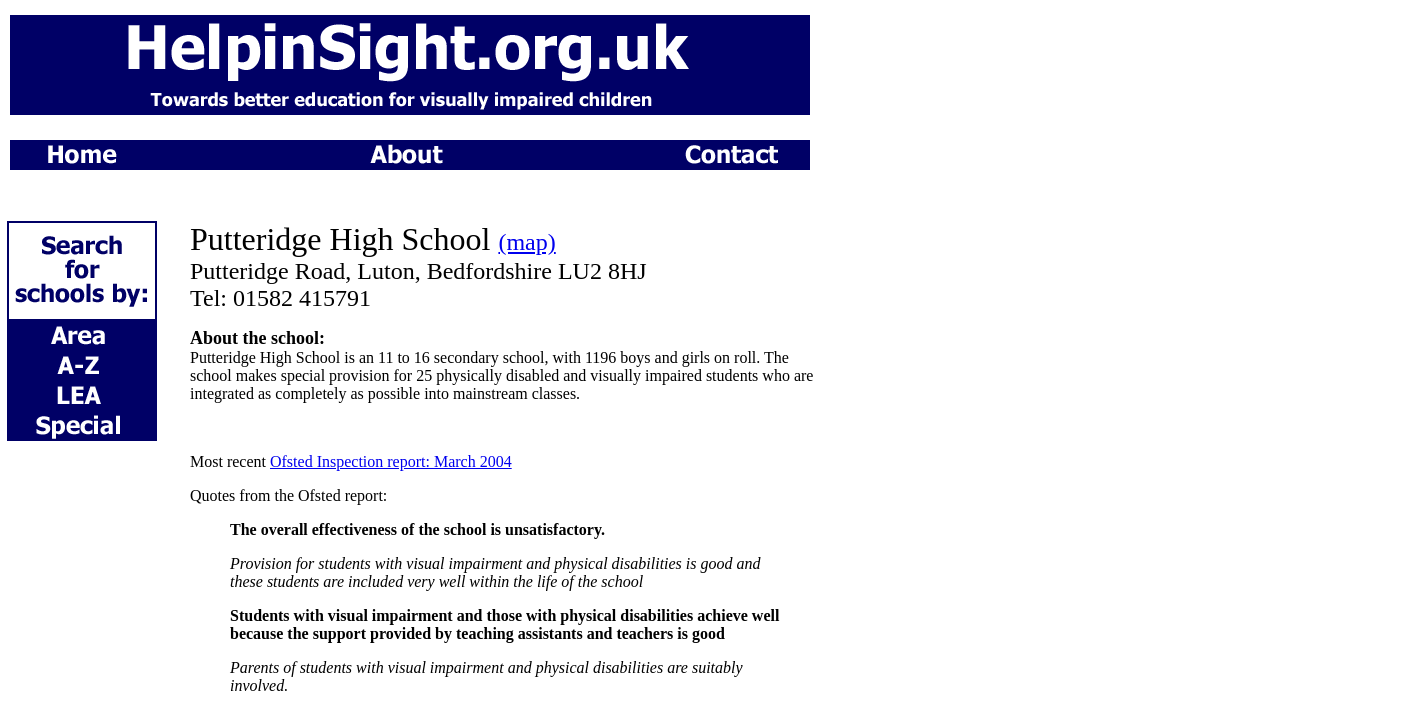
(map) (526, 242)
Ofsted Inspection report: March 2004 (391, 461)
